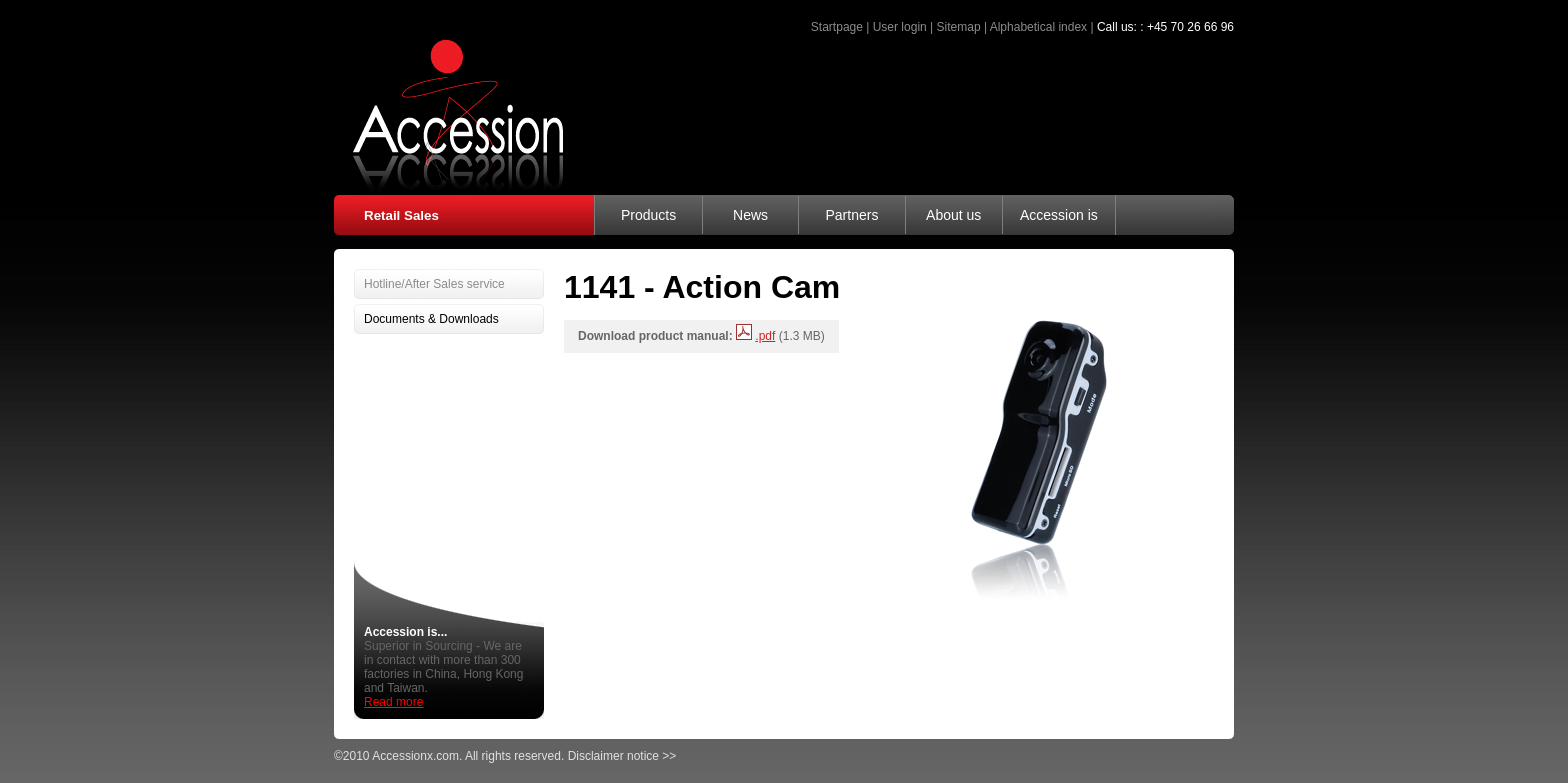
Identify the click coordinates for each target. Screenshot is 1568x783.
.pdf (765, 336)
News (750, 215)
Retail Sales (401, 215)
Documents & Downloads (431, 319)
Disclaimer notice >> (622, 756)
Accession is (1059, 215)
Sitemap (959, 27)
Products (648, 215)
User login (900, 27)
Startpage (837, 27)
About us (953, 215)
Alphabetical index (1038, 27)
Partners (851, 215)
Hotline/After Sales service (434, 284)
